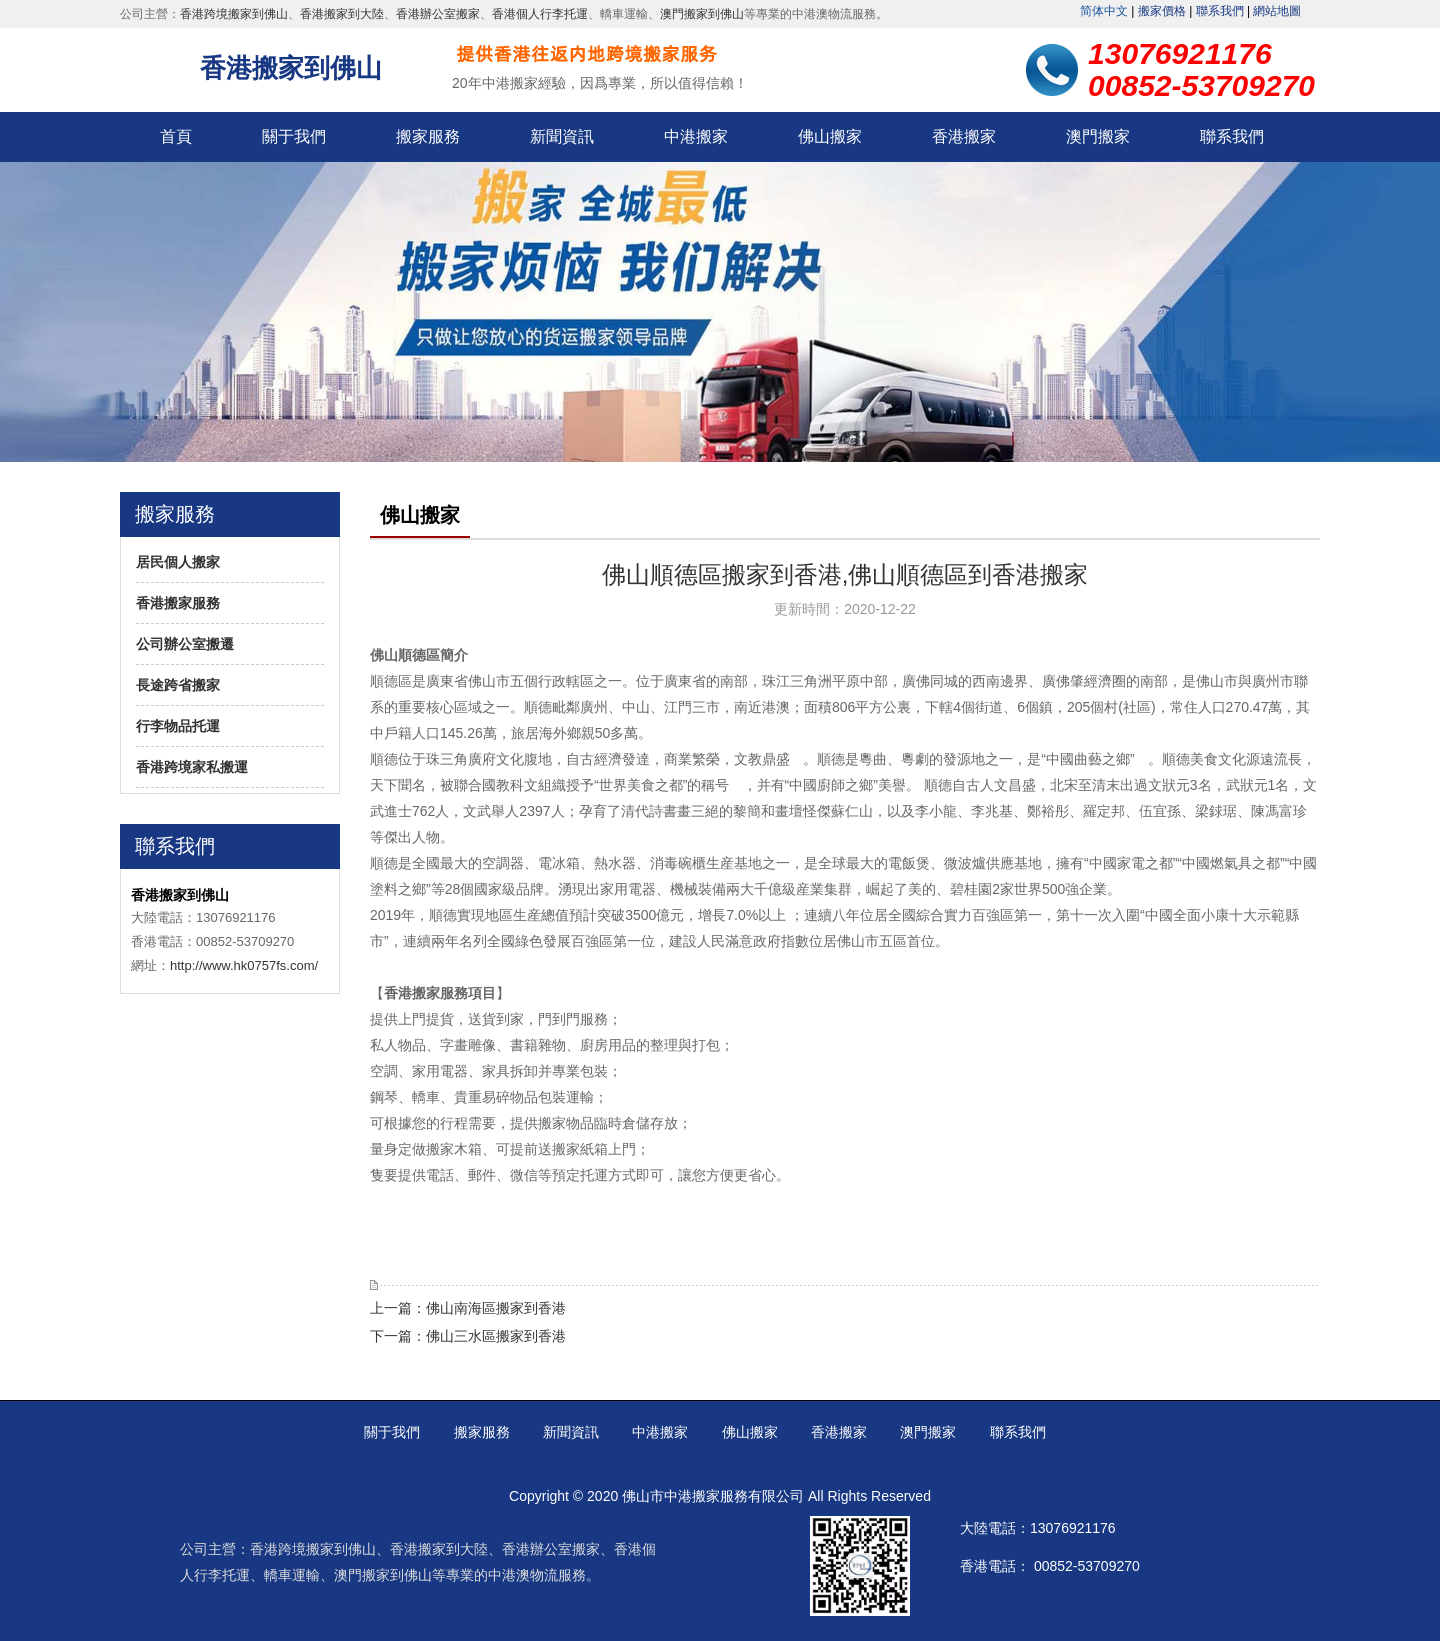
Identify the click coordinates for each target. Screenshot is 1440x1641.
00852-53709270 (1087, 1566)
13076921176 (1073, 1528)
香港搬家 (964, 136)
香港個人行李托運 (540, 14)
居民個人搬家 (178, 562)
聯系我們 (1220, 11)
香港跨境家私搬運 (192, 767)
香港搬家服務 (178, 603)
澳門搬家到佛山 (702, 14)
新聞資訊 (562, 136)
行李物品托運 (178, 726)
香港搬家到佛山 (291, 68)
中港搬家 (696, 136)
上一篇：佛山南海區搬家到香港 (468, 1308)
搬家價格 (1162, 11)
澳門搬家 (1098, 136)
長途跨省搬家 (178, 685)
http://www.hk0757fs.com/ (244, 965)
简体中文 (1104, 11)
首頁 (176, 136)
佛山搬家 (830, 136)
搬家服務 (428, 136)
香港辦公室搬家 (438, 14)
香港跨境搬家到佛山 (234, 14)
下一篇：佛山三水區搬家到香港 (468, 1336)
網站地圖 (1277, 11)
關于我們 (294, 136)
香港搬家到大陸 (342, 14)
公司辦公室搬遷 (185, 644)
